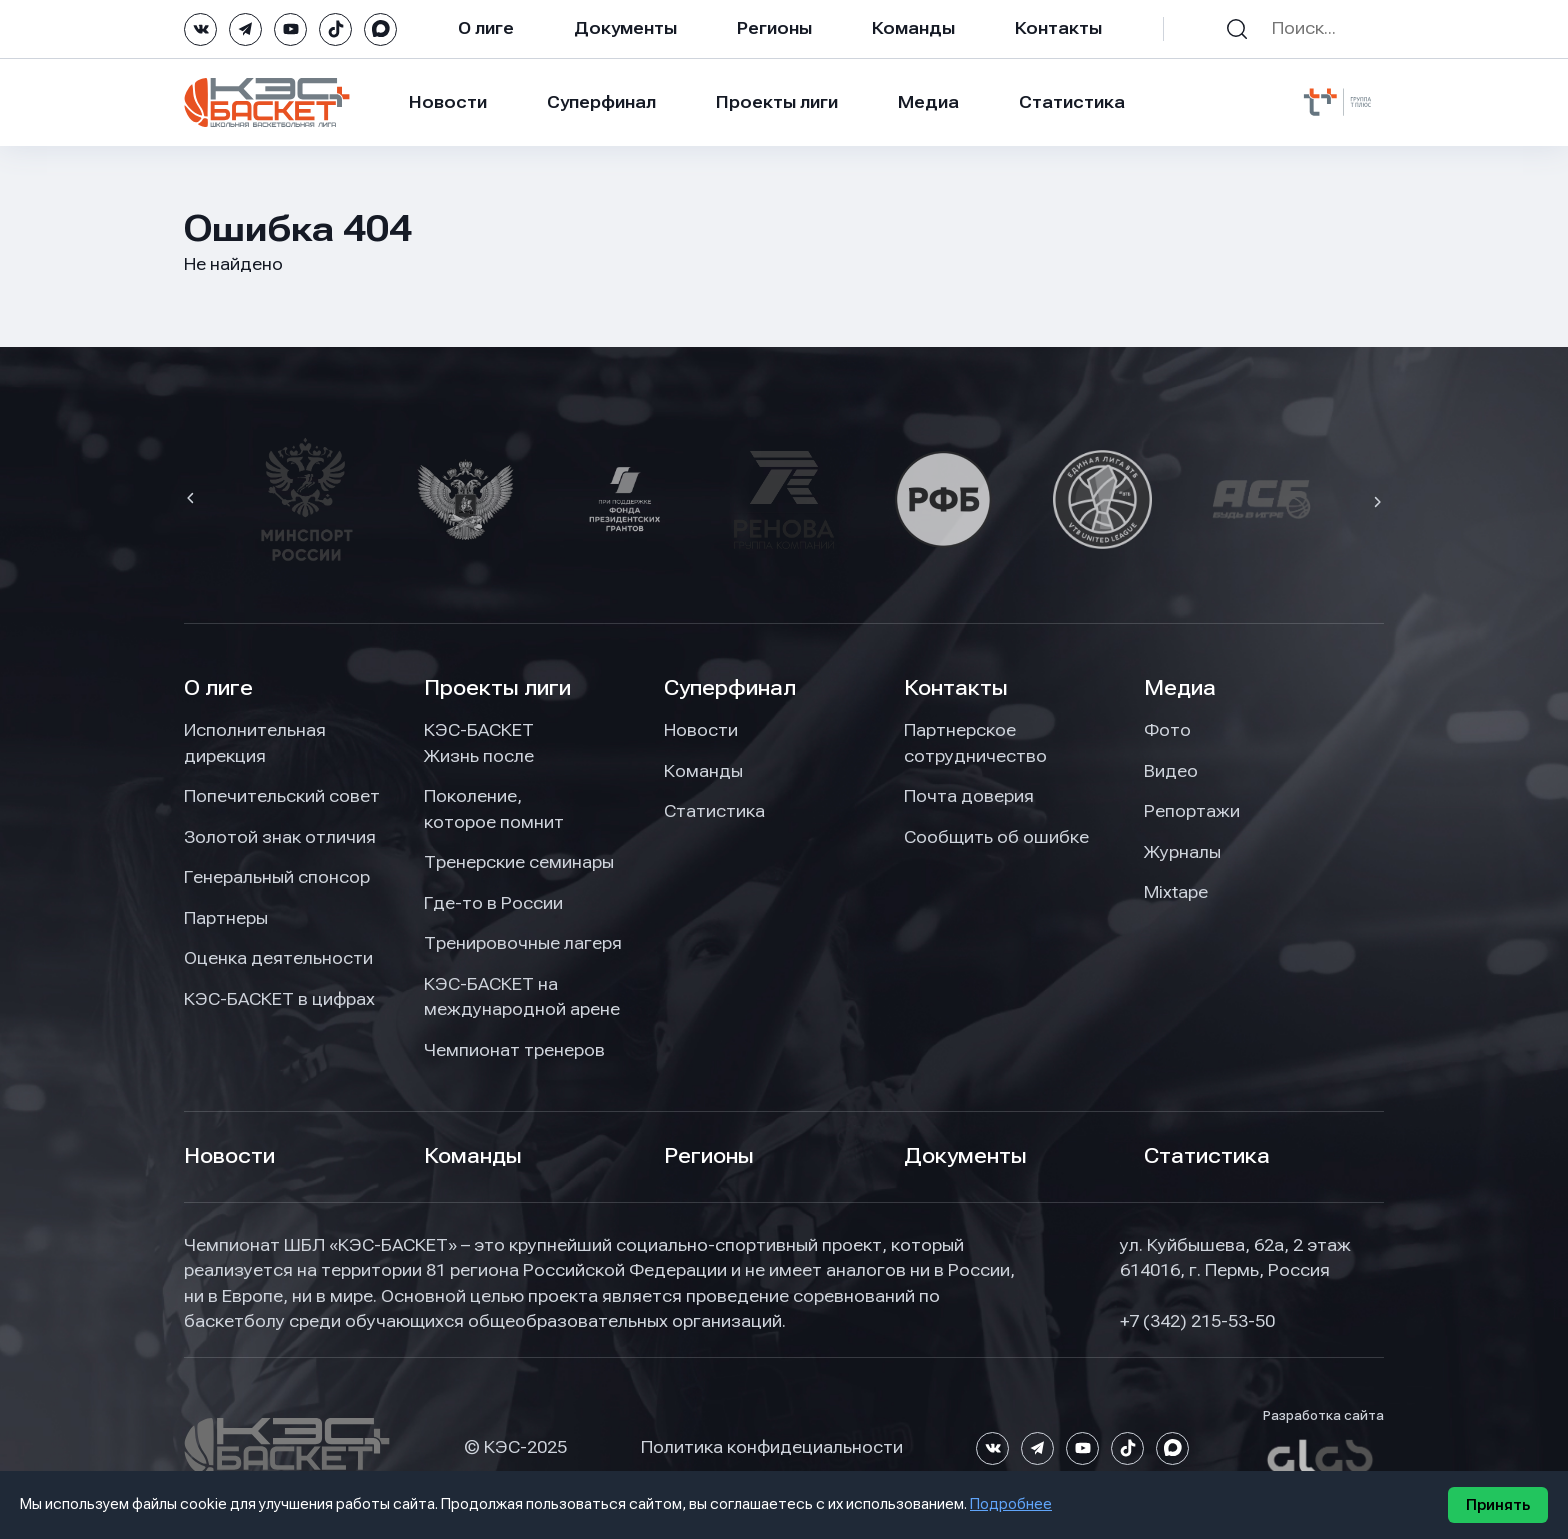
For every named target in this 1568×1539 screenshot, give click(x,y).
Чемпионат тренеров (514, 1050)
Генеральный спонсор (277, 877)
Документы (625, 28)
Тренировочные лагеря (523, 943)
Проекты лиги (497, 688)
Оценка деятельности (278, 958)
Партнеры (226, 918)
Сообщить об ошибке (996, 837)
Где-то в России (493, 903)
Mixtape (1176, 892)
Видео (1171, 771)
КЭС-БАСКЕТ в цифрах (279, 999)
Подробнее (1011, 1504)
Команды (913, 28)
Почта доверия (969, 796)
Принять (1498, 1505)
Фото (1167, 730)
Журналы (1182, 852)
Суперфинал (601, 102)
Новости (448, 102)
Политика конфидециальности (772, 1447)
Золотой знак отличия (280, 837)
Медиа (928, 102)
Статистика (1072, 102)
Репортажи (1192, 811)
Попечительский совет (282, 796)
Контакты (1058, 28)
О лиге (486, 28)
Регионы (774, 28)
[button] (193, 500)
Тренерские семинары (519, 862)
